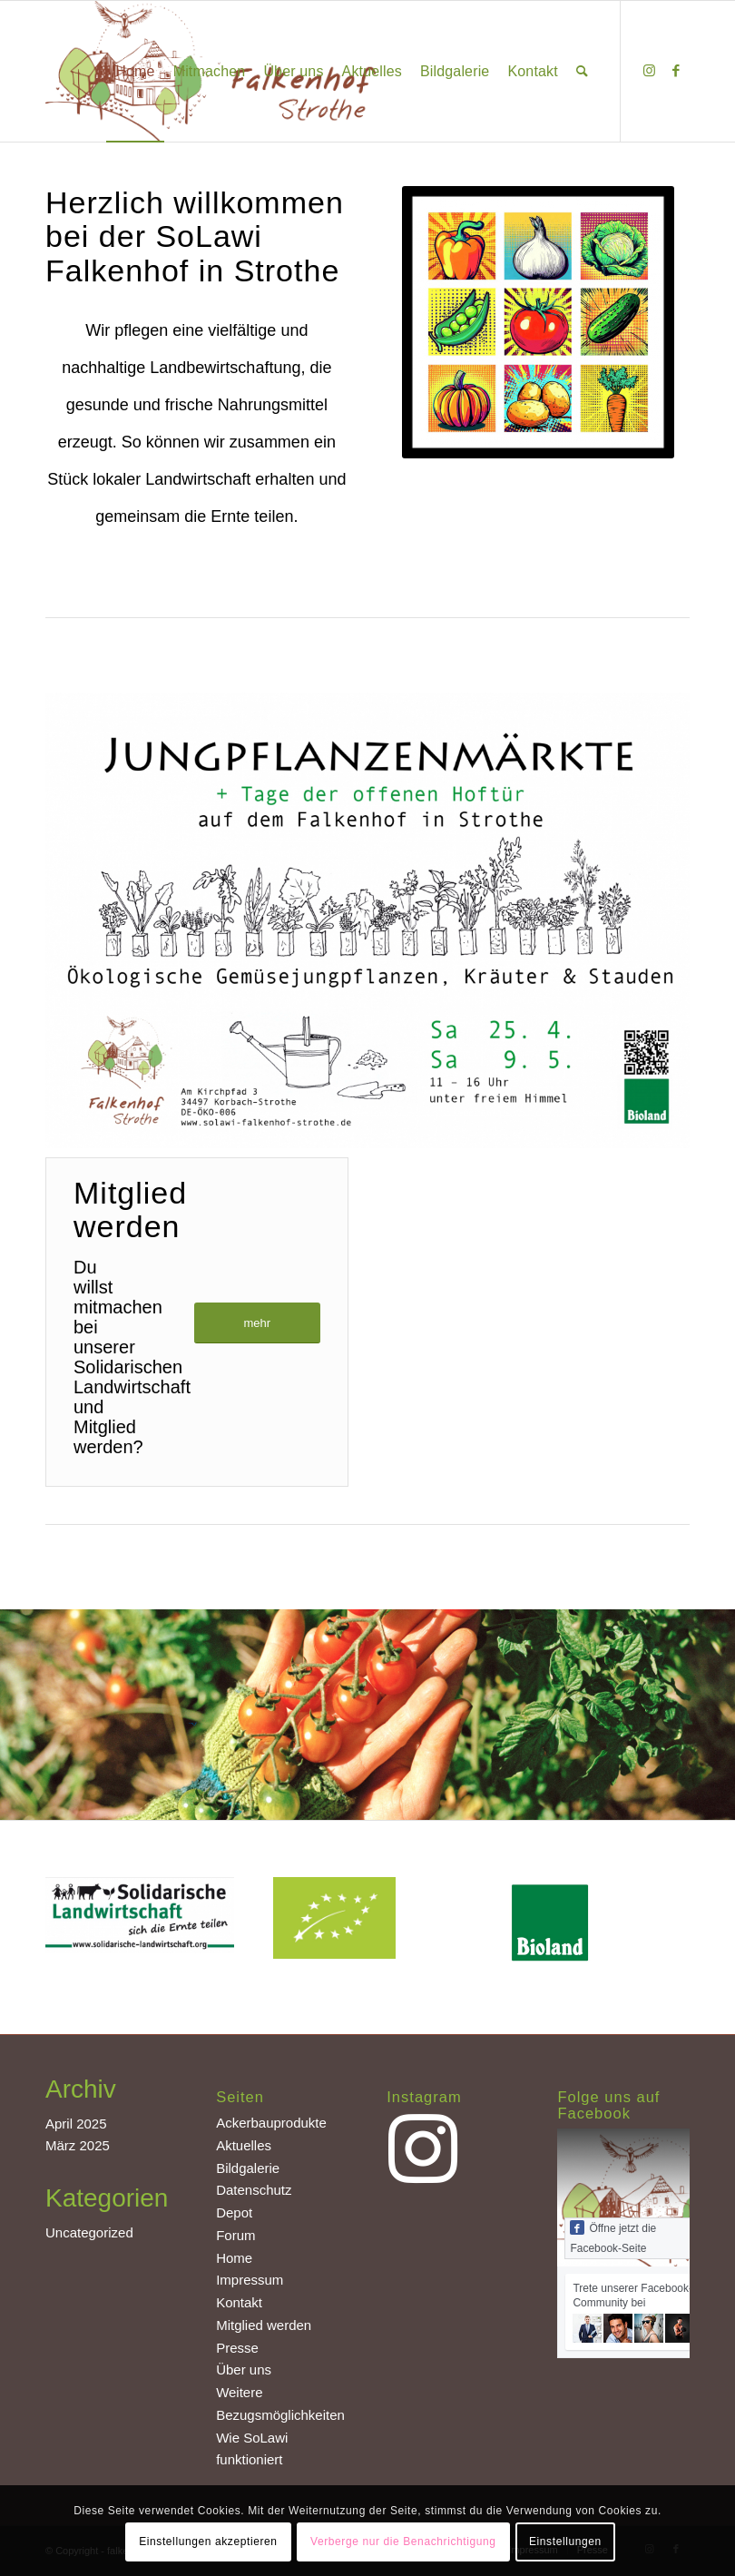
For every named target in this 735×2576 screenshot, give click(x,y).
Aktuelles (243, 2145)
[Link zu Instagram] (648, 70)
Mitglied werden (263, 2325)
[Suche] (582, 71)
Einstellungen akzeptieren (208, 2541)
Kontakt (239, 2302)
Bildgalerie (247, 2168)
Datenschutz (253, 2189)
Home (234, 2258)
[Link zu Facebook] (676, 70)
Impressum (249, 2279)
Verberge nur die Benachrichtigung (403, 2541)
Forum (235, 2235)
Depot (234, 2212)
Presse (237, 2347)
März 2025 (77, 2145)
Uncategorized (89, 2232)
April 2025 (76, 2123)
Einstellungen (565, 2541)
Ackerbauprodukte (271, 2122)
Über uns (243, 2369)
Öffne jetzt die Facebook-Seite (613, 2237)
